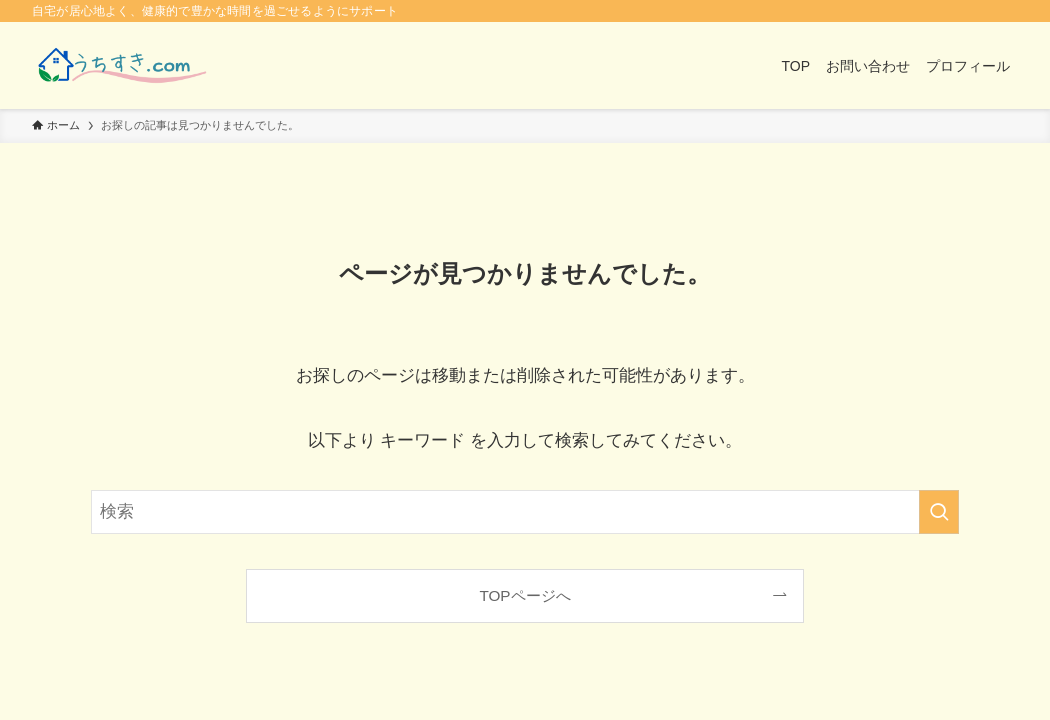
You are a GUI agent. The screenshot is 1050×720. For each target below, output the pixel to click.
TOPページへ (524, 595)
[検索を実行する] (939, 512)
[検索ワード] (525, 512)
